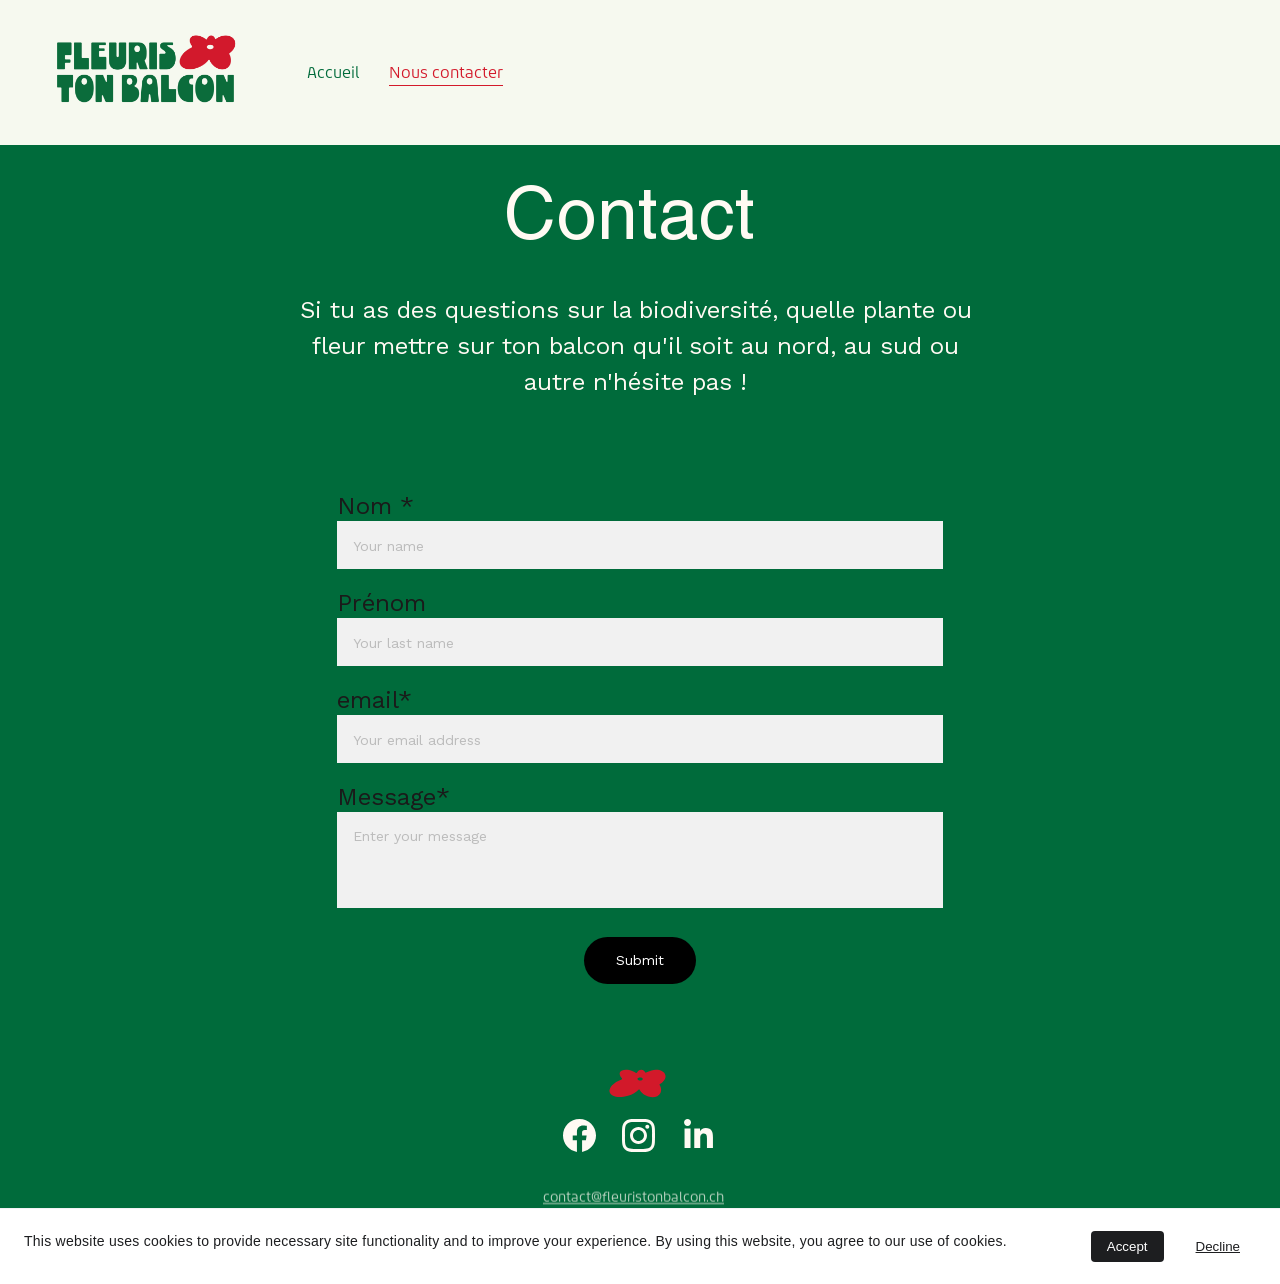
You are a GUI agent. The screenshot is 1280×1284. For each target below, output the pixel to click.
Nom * (375, 507)
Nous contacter (446, 72)
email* (374, 701)
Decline (1218, 1246)
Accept (1127, 1246)
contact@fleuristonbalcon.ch (633, 1198)
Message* (393, 798)
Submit (640, 961)
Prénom (381, 604)
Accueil (333, 72)
